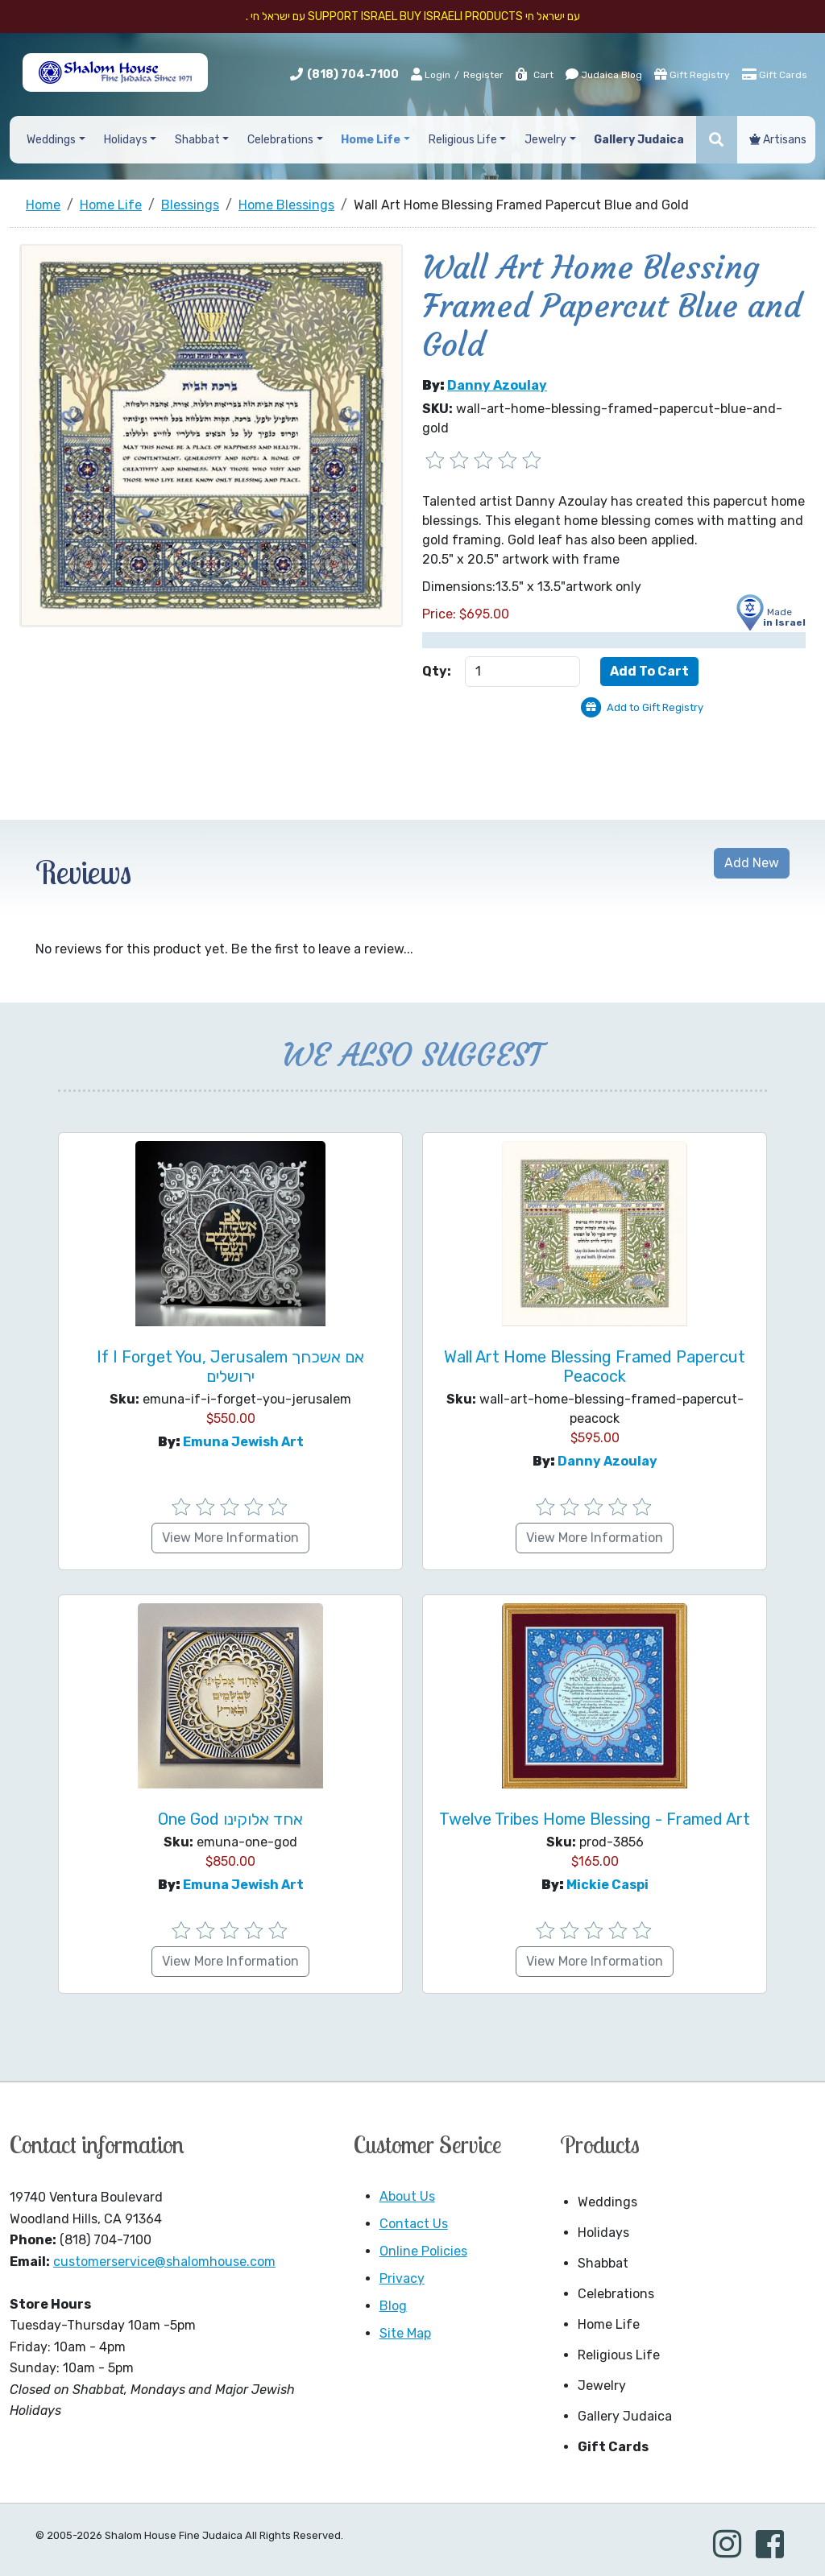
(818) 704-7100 (353, 74)
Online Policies (423, 2251)
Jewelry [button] (545, 140)
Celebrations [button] (280, 140)
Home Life (609, 2324)
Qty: (436, 671)
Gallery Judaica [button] (639, 140)
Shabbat (603, 2263)
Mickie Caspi (607, 1884)
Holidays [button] (125, 140)
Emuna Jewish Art (243, 1441)
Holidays (603, 2232)
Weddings (607, 2202)
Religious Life (619, 2355)
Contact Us (413, 2223)
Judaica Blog (604, 74)
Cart (533, 75)
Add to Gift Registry (655, 707)
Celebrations (616, 2293)
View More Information (230, 1537)
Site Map (405, 2333)
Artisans (777, 140)
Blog (393, 2305)
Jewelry (602, 2385)
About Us (407, 2196)
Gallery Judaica (625, 2416)
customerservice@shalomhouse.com (164, 2261)
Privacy (402, 2278)
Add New (751, 862)
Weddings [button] (51, 140)
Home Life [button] (370, 140)
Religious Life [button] (463, 140)
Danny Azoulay (497, 385)
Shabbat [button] (197, 140)
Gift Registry (692, 74)
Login (430, 74)
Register (483, 75)
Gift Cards (774, 74)
